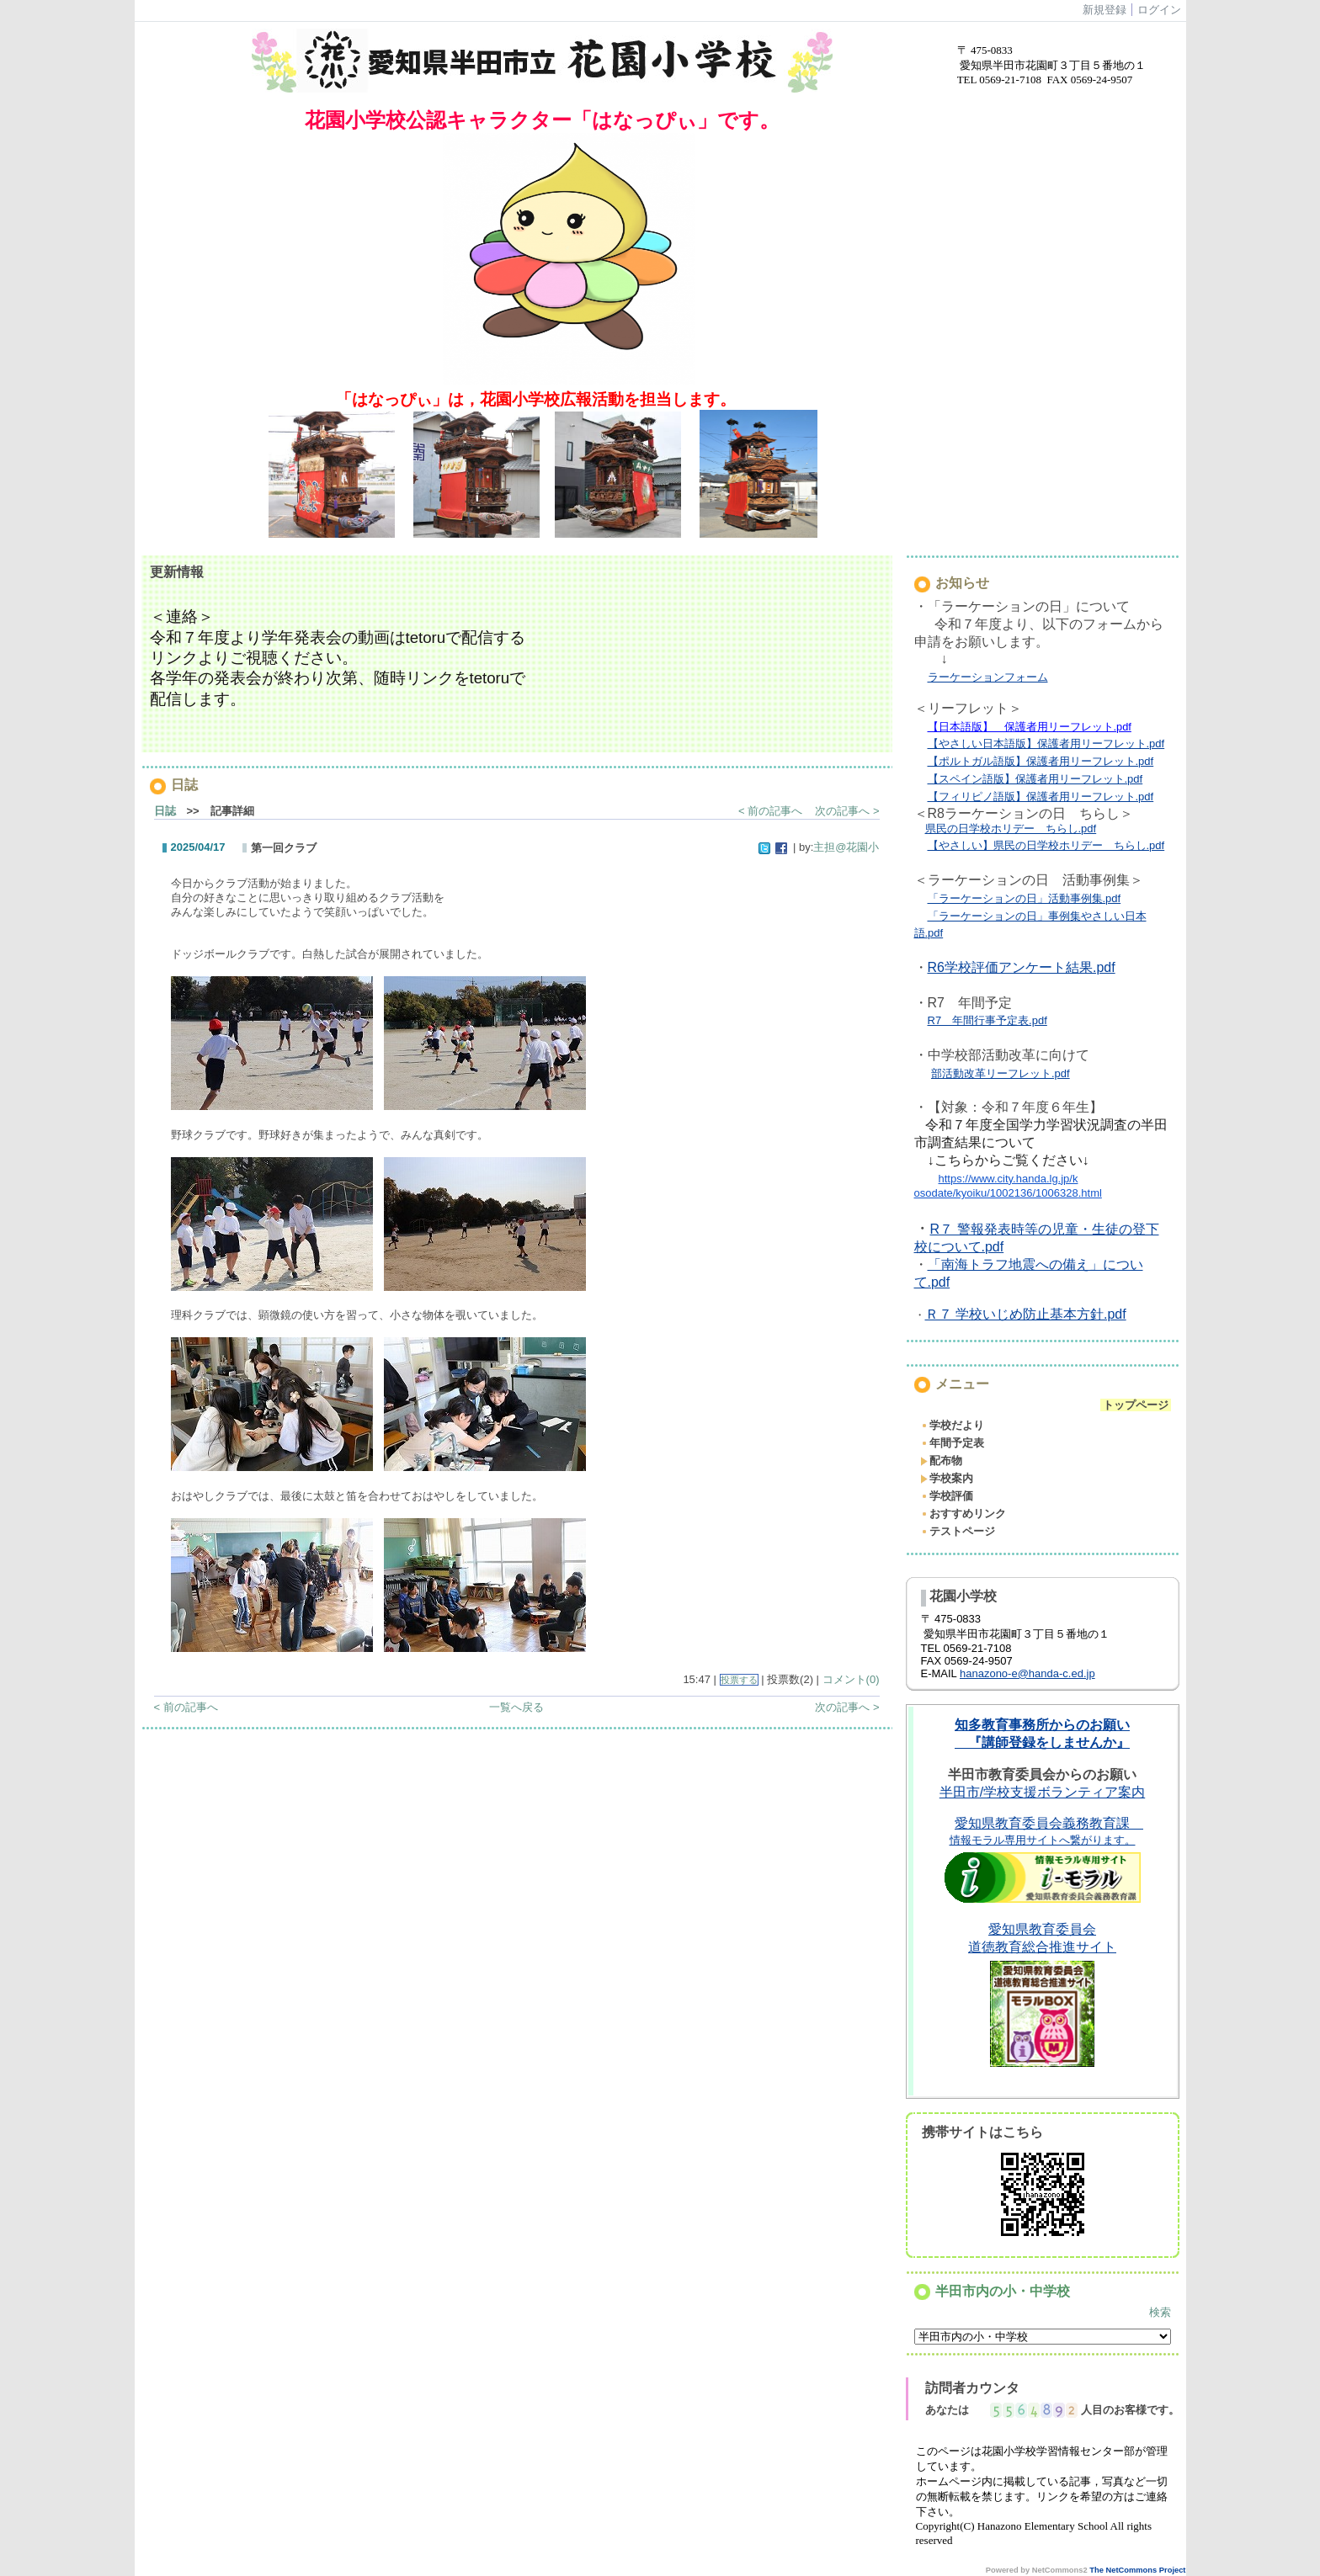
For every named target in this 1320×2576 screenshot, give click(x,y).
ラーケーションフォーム (988, 677)
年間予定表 (952, 1443)
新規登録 (1104, 9)
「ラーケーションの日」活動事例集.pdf (1024, 898)
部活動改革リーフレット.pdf (1000, 1073)
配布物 (941, 1460)
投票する (739, 1680)
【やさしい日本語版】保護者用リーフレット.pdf (1046, 743)
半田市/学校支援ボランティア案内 (1042, 1792)
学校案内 (946, 1478)
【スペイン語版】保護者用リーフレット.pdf (1035, 779)
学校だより (952, 1425)
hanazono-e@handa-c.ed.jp (1027, 1673)
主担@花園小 (846, 847)
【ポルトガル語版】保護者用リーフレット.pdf (1041, 761)
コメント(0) (851, 1679)
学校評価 (946, 1496)
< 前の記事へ (770, 811)
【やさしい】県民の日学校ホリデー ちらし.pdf (1046, 845)
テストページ (957, 1531)
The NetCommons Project (1137, 2570)
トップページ (1135, 1405)
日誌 (165, 811)
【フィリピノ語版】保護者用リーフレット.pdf (1041, 796)
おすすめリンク (963, 1513)
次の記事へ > (847, 811)
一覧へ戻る (516, 1707)
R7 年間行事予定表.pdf (987, 1020)
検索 (1160, 2312)
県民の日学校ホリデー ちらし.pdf (1011, 828)
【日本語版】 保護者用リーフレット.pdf (1029, 726)
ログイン (1159, 9)
